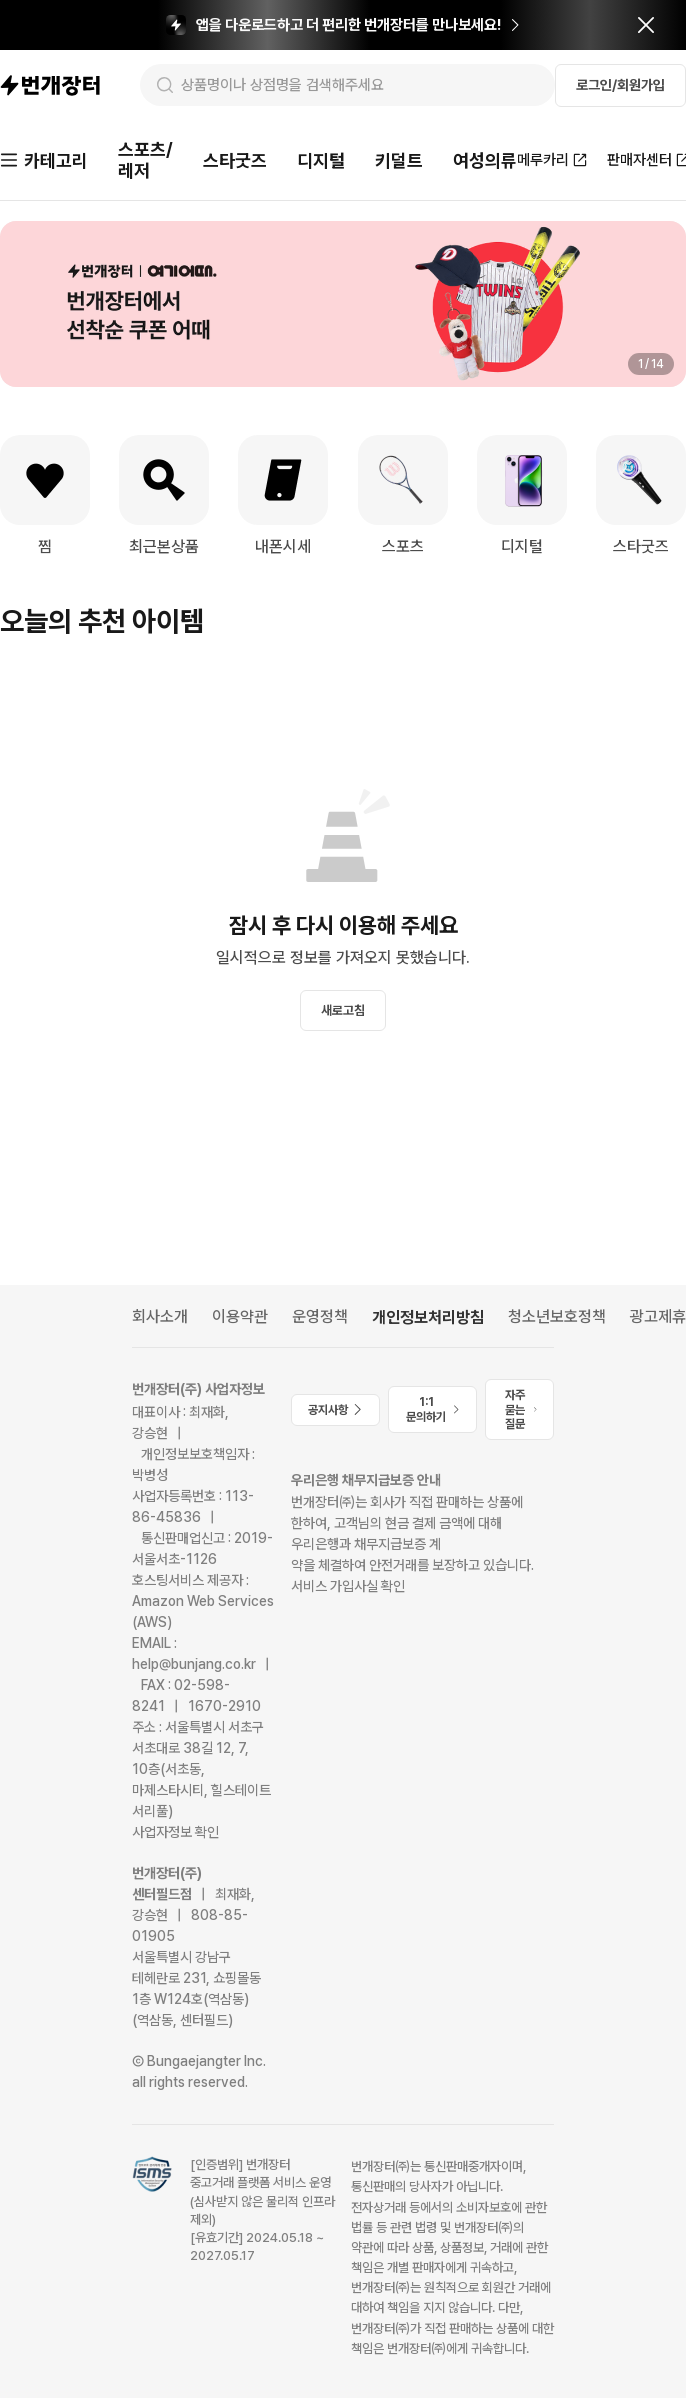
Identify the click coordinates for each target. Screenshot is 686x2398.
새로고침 (343, 1010)
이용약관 (240, 1316)
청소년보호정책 (557, 1316)
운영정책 (320, 1316)
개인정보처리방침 (428, 1317)
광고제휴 (658, 1316)
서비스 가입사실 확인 (348, 1586)
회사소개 (160, 1316)
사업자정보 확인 (175, 1832)
